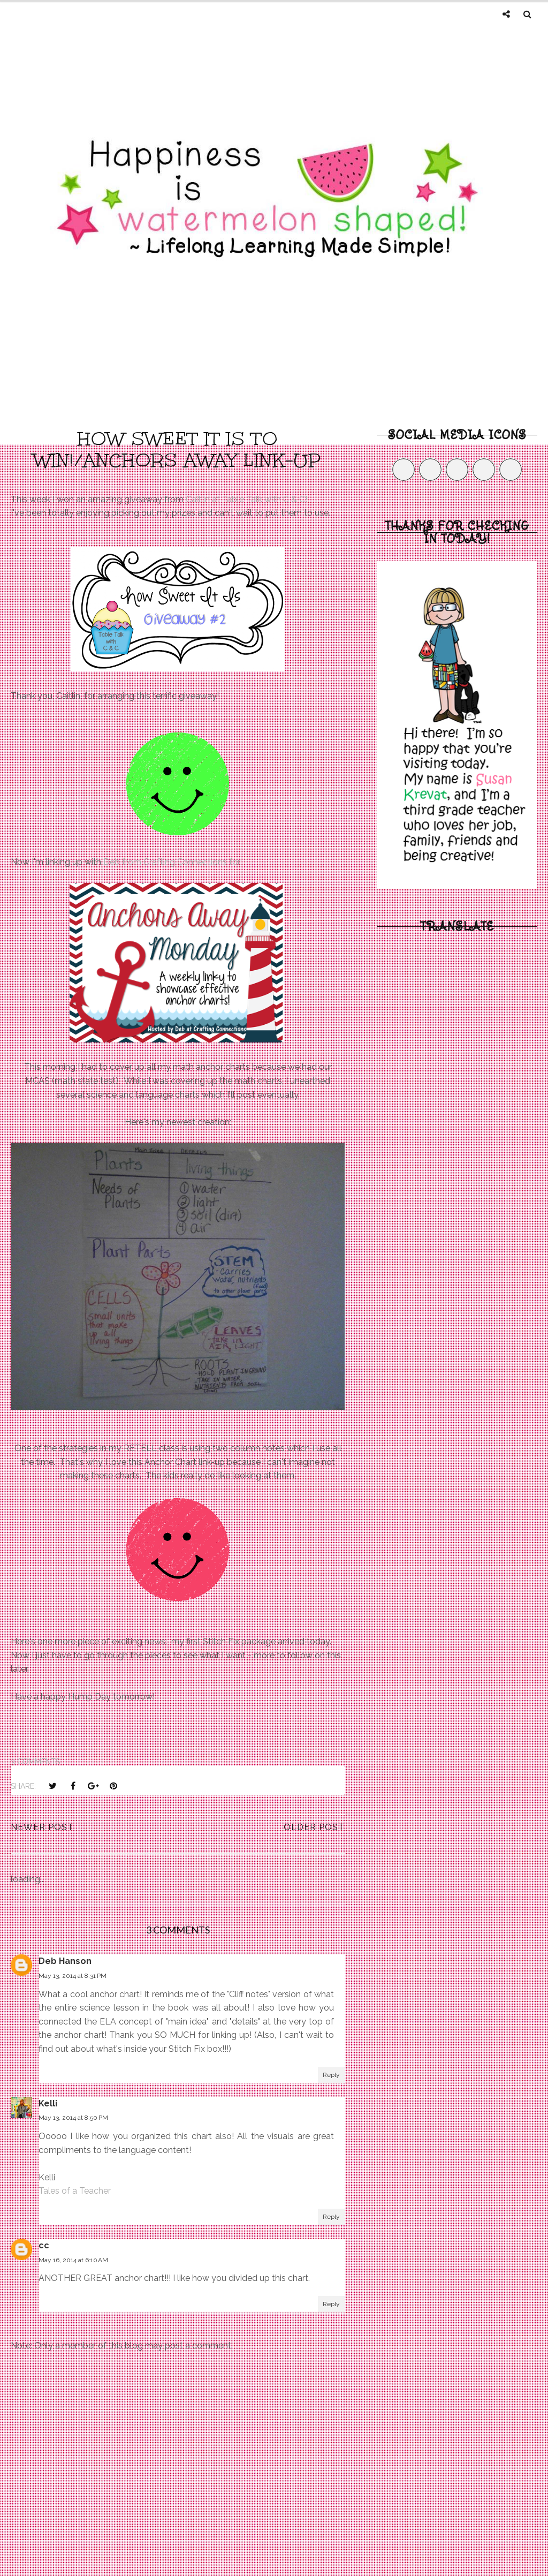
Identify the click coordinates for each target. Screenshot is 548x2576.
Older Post (314, 1827)
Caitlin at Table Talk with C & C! (246, 499)
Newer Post (42, 1827)
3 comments (35, 1761)
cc (44, 2245)
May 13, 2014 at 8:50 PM (73, 2117)
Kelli (48, 2103)
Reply (331, 2075)
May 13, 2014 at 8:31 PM (72, 1976)
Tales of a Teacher (75, 2191)
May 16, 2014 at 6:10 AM (73, 2260)
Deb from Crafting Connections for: (172, 862)
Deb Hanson (65, 1961)
